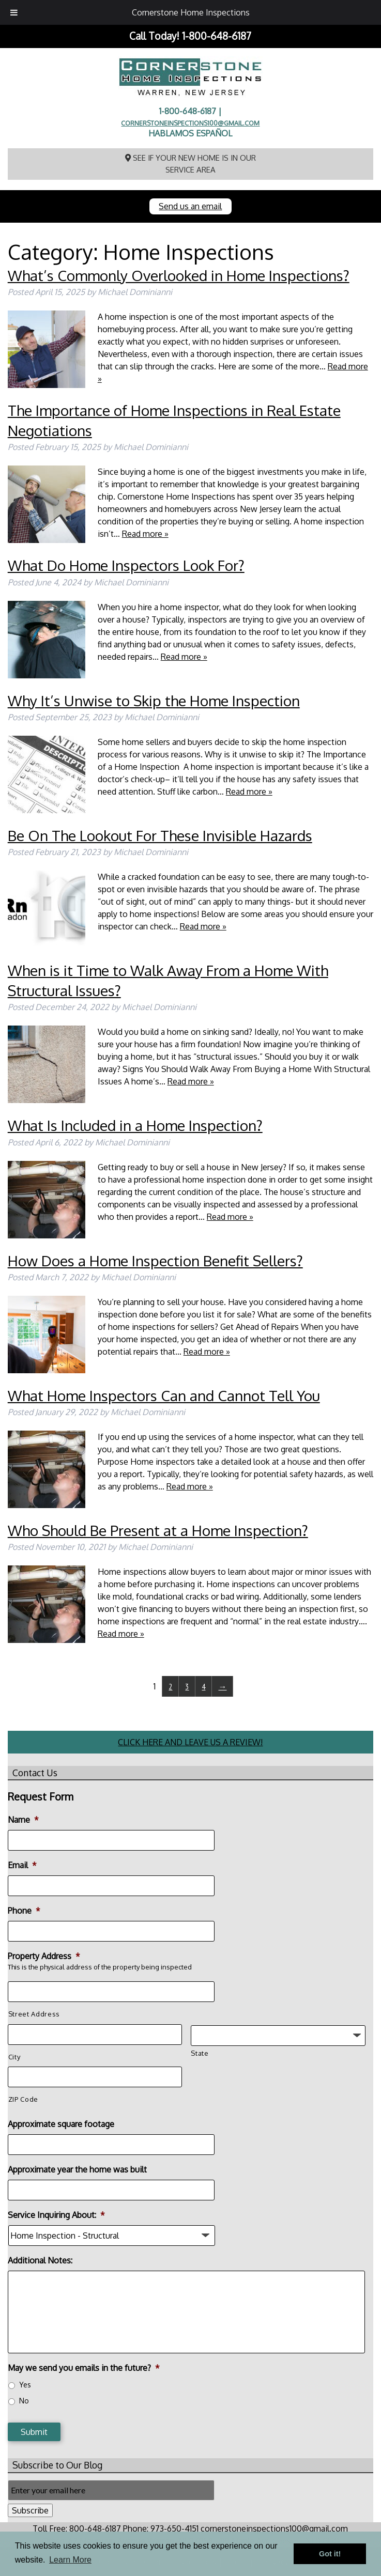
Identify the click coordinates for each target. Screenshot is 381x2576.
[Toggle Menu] (14, 12)
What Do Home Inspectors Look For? (126, 565)
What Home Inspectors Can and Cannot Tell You (164, 1395)
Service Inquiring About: (56, 2215)
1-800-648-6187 (216, 35)
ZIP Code (23, 2099)
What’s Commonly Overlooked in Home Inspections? (178, 275)
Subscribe (30, 2510)
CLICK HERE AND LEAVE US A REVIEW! (190, 1742)
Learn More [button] (70, 2559)
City (14, 2057)
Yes (25, 2384)
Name (23, 1819)
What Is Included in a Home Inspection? (135, 1125)
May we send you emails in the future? (84, 2368)
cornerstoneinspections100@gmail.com (190, 123)
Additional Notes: (40, 2260)
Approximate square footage (61, 2124)
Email (22, 1865)
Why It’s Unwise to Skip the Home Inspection (154, 700)
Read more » (145, 534)
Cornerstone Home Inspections (191, 12)
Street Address (34, 2014)
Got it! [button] (330, 2554)
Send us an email (190, 206)
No (24, 2400)
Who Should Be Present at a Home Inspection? (158, 1530)
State (199, 2053)
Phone (24, 1910)
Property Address (44, 1956)
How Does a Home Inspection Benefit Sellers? (155, 1260)
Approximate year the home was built (77, 2169)
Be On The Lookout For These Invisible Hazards (160, 835)
